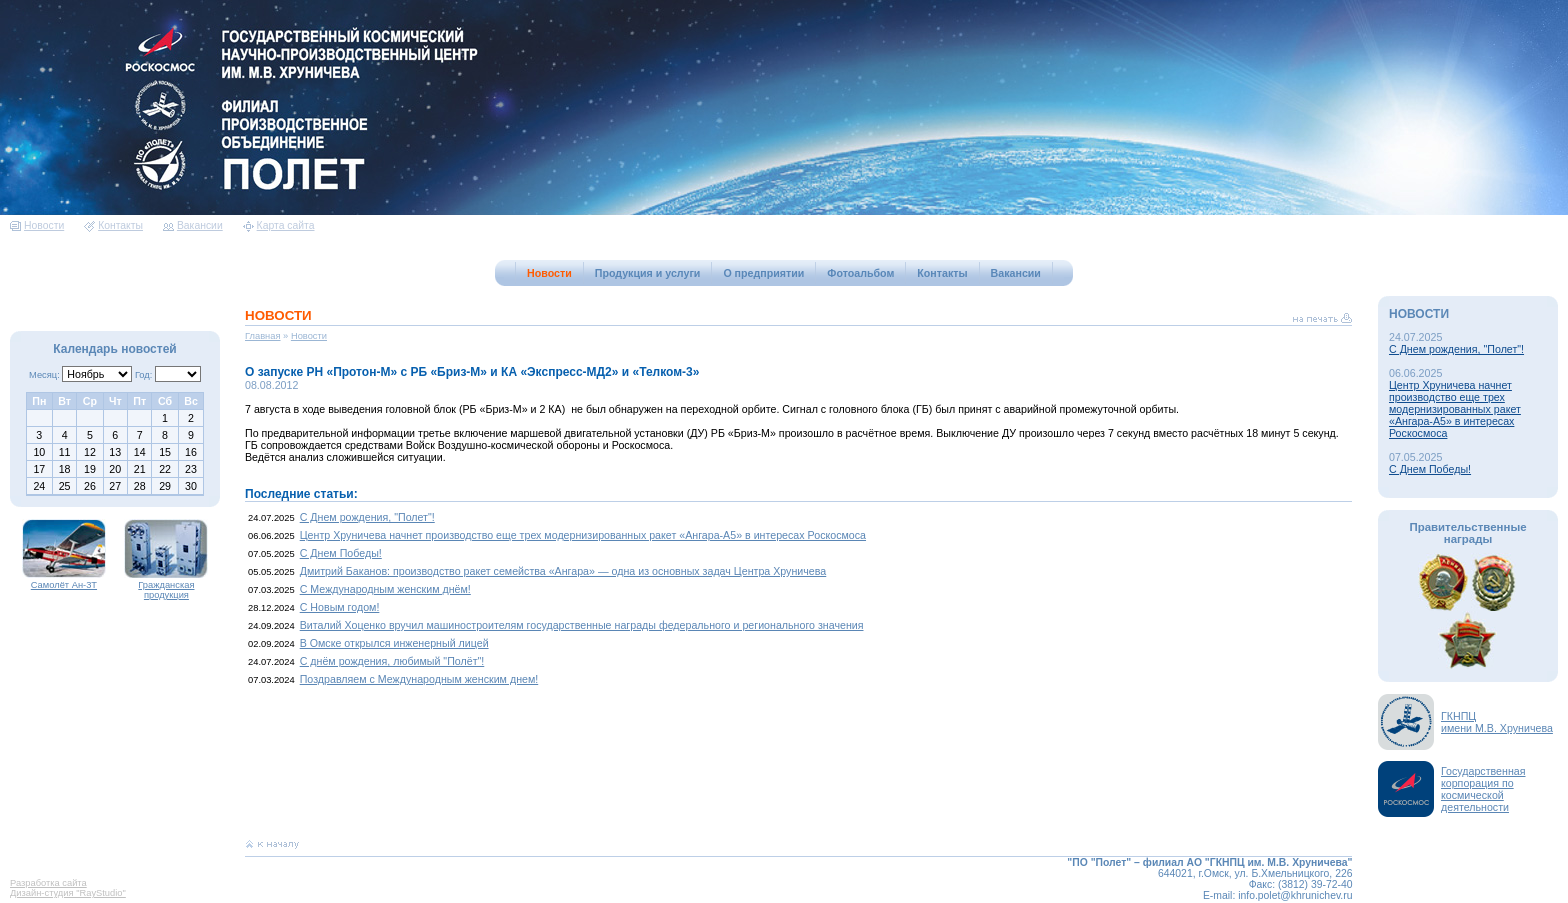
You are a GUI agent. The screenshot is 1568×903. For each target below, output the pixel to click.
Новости (37, 225)
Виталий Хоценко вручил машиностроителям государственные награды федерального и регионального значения (582, 625)
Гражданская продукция (166, 586)
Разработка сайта (48, 883)
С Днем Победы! (341, 553)
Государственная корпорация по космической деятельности (1483, 789)
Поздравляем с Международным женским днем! (419, 679)
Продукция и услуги (648, 273)
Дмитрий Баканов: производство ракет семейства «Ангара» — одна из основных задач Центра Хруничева (563, 571)
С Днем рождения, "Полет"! (367, 517)
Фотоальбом (860, 273)
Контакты (113, 225)
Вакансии (193, 225)
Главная (263, 336)
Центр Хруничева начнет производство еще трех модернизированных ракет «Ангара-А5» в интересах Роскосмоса (583, 535)
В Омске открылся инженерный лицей (394, 643)
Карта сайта (279, 225)
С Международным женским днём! (385, 589)
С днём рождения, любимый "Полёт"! (392, 661)
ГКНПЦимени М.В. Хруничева (1497, 722)
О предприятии (763, 273)
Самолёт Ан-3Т (64, 581)
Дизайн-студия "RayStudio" (68, 893)
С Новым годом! (340, 607)
